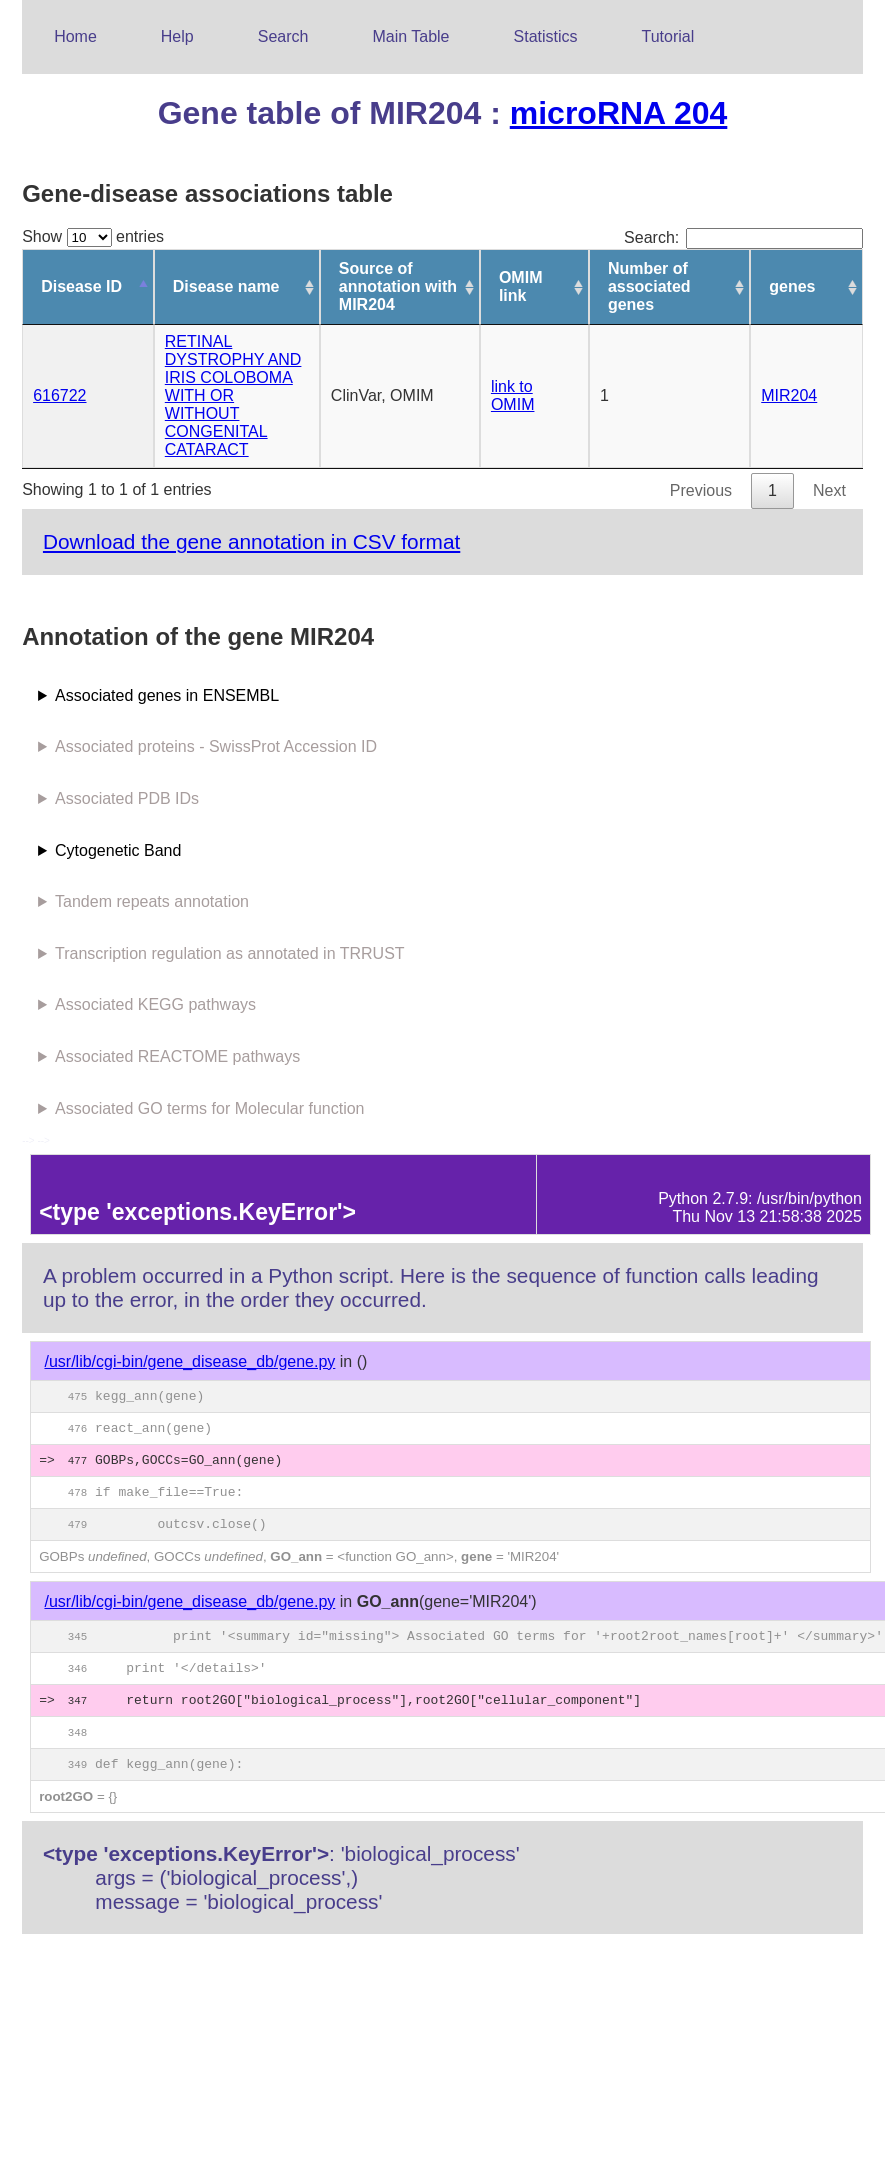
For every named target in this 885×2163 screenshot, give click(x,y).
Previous (701, 490)
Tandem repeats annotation (152, 901)
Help (177, 36)
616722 (59, 395)
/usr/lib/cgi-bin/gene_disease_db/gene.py (189, 1361)
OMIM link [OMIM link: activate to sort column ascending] (521, 286)
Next (829, 490)
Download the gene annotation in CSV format (251, 541)
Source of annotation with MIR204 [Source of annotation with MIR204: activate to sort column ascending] (398, 286)
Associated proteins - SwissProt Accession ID (216, 746)
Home (75, 36)
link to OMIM (513, 395)
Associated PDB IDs (127, 798)
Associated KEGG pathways (155, 1004)
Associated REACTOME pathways (177, 1056)
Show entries (93, 236)
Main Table (410, 36)
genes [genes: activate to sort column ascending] (792, 286)
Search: (743, 237)
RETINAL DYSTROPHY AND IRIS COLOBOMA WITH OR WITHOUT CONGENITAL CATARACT (233, 395)
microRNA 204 (619, 113)
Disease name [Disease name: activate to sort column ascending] (226, 286)
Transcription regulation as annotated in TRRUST (230, 953)
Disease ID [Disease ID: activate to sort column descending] (81, 286)
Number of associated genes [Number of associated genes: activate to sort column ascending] (649, 286)
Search (283, 36)
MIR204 (789, 395)
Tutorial (668, 36)
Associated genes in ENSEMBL (167, 695)
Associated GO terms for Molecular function (209, 1108)
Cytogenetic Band (118, 850)
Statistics (546, 36)
